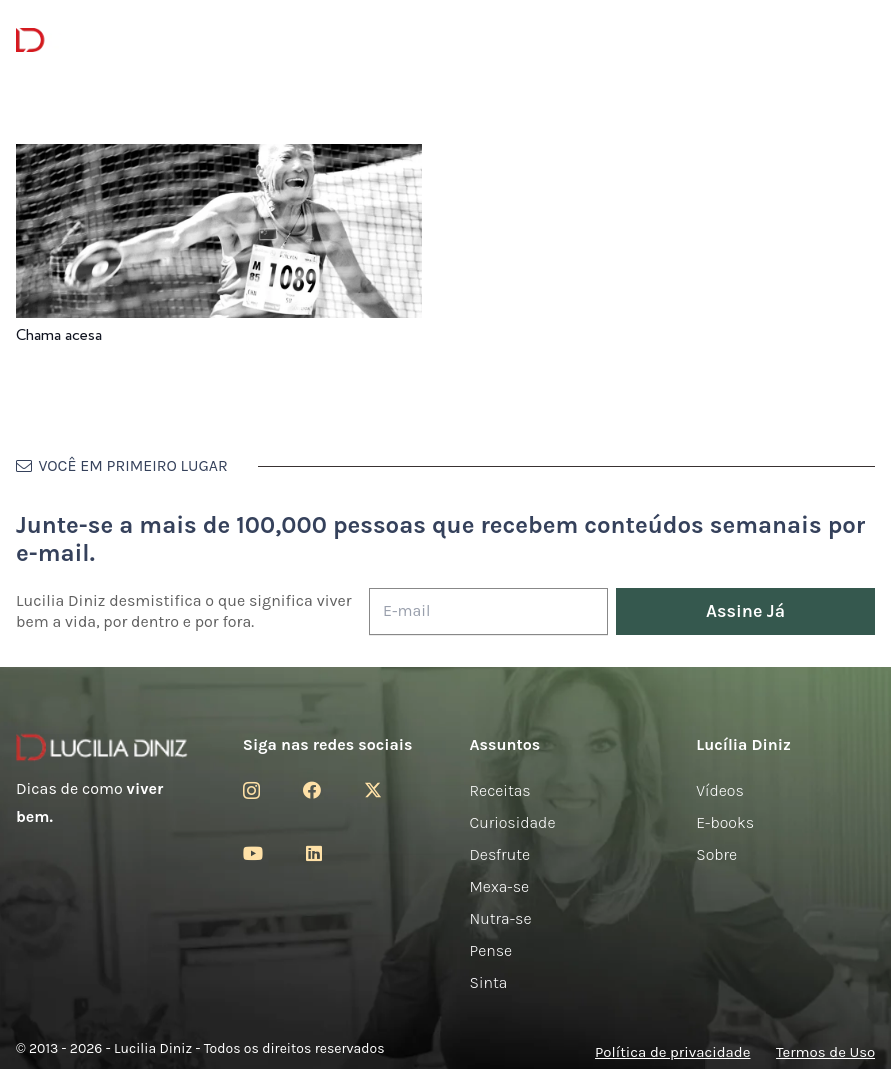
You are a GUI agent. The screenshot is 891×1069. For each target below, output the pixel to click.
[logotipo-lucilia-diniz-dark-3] (97, 40)
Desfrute (500, 854)
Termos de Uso (825, 1052)
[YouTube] (253, 853)
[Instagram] (251, 791)
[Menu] (231, 40)
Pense (491, 950)
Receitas (500, 790)
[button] (860, 40)
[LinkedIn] (314, 853)
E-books (725, 822)
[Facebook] (312, 790)
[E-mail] (488, 611)
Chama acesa (59, 335)
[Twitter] (373, 790)
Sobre (716, 854)
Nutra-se (501, 918)
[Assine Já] (745, 611)
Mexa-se (500, 886)
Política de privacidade (672, 1052)
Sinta (489, 982)
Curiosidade (513, 822)
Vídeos (720, 790)
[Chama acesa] (219, 157)
